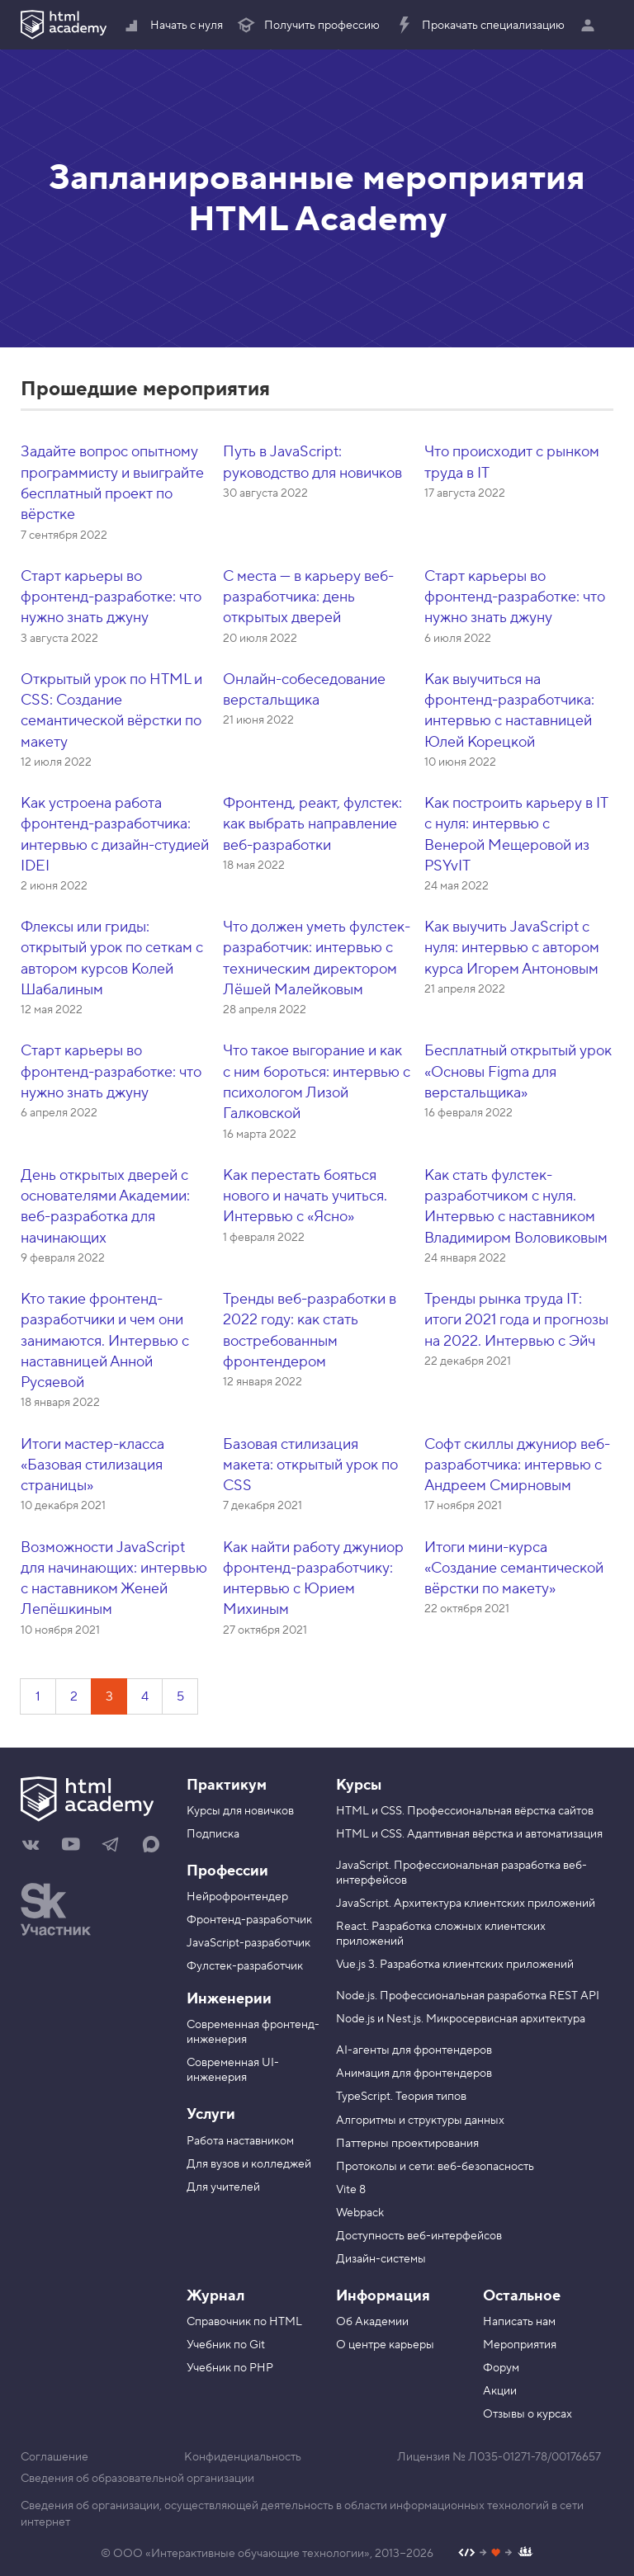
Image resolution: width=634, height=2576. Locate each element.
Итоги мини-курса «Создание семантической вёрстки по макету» (513, 1568)
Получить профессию (308, 25)
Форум (501, 2368)
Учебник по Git (226, 2345)
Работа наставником (240, 2141)
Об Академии (372, 2321)
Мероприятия (519, 2345)
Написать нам (519, 2321)
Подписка (213, 1834)
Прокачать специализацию (479, 25)
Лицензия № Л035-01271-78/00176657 (499, 2457)
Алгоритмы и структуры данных (420, 2120)
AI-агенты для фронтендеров (414, 2050)
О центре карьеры (385, 2345)
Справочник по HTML (244, 2321)
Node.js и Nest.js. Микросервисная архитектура (460, 2019)
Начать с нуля (172, 25)
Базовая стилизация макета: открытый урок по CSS (310, 1465)
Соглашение (54, 2457)
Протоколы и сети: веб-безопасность (435, 2166)
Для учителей (223, 2187)
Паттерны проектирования (407, 2143)
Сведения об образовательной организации (137, 2478)
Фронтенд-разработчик (249, 1920)
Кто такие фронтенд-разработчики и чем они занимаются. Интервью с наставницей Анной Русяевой (105, 1341)
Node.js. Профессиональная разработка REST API (467, 1996)
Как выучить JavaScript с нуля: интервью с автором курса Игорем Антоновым (511, 948)
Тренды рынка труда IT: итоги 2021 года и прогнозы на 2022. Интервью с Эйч (516, 1320)
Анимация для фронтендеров (414, 2073)
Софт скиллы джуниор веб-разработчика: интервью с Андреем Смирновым (517, 1465)
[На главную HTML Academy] (91, 1801)
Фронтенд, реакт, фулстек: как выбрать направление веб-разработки (312, 824)
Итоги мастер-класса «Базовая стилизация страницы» (92, 1465)
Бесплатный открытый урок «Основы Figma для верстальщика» (518, 1071)
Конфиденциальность (242, 2457)
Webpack (360, 2213)
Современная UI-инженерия (233, 2070)
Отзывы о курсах (527, 2414)
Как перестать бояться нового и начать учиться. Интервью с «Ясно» (305, 1196)
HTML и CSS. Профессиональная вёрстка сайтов (465, 1811)
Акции (500, 2391)
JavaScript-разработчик (248, 1943)
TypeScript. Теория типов (401, 2096)
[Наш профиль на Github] (495, 2554)
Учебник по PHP (230, 2368)
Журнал (215, 2296)
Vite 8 (351, 2189)
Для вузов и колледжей (249, 2164)
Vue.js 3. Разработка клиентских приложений (455, 1964)
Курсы (358, 1785)
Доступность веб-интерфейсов (419, 2236)
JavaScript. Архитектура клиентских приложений (465, 1903)
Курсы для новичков (240, 1811)
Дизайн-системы (381, 2259)
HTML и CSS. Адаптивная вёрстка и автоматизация (469, 1834)
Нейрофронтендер (237, 1897)
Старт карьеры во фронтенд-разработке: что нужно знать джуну (111, 597)
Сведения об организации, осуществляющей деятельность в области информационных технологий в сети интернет (302, 2514)
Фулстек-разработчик (245, 1966)
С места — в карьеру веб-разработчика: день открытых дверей (308, 597)
